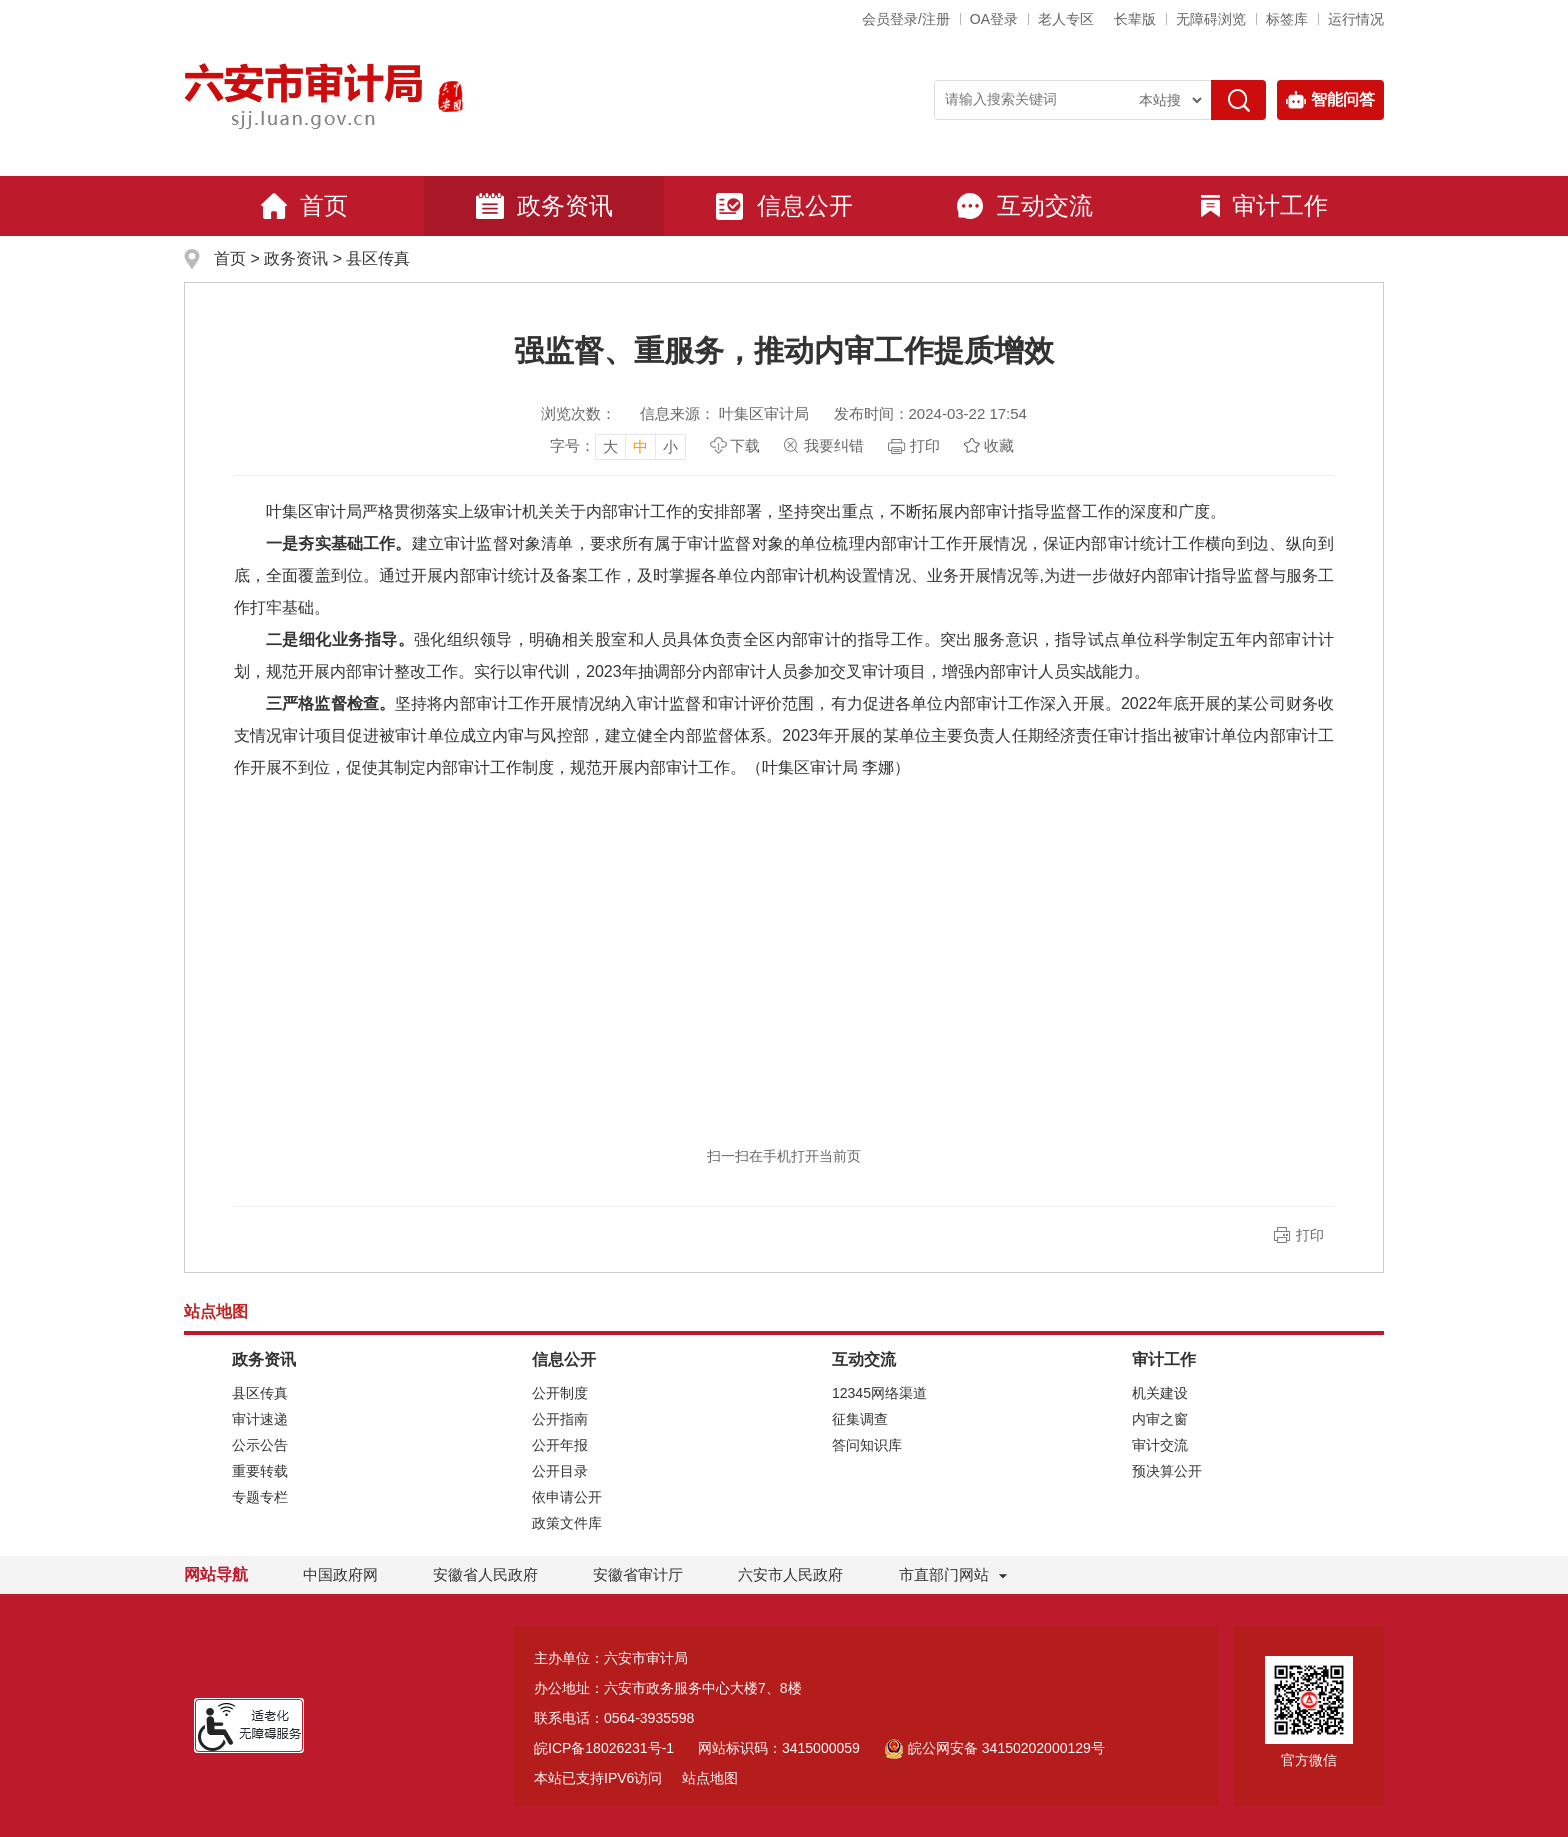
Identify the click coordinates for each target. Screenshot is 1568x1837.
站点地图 (710, 1778)
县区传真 (378, 258)
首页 (304, 206)
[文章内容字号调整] (618, 446)
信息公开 (784, 206)
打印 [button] (1310, 1235)
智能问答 (1330, 100)
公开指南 (560, 1419)
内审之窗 (1160, 1419)
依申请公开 (567, 1497)
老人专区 (1066, 19)
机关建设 (1160, 1393)
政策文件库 (567, 1523)
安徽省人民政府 (485, 1574)
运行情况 (1356, 19)
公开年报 (560, 1445)
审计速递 (260, 1419)
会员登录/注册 (906, 19)
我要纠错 (834, 445)
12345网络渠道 (879, 1393)
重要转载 (260, 1471)
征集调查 (860, 1419)
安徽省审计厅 (638, 1574)
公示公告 (260, 1445)
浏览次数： (578, 413)
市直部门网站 (953, 1574)
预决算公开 (1167, 1471)
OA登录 (994, 19)
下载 (745, 445)
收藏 (999, 445)
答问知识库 (867, 1445)
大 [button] (610, 446)
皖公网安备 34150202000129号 (994, 1748)
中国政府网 (340, 1574)
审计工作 (1264, 205)
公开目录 (560, 1471)
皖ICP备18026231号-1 (604, 1748)
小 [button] (670, 446)
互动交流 (1024, 206)
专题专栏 (260, 1497)
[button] (1135, 19)
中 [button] (640, 446)
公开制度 (560, 1393)
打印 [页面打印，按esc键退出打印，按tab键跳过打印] (925, 445)
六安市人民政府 (790, 1574)
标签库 (1287, 19)
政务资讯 (544, 206)
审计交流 (1160, 1445)
